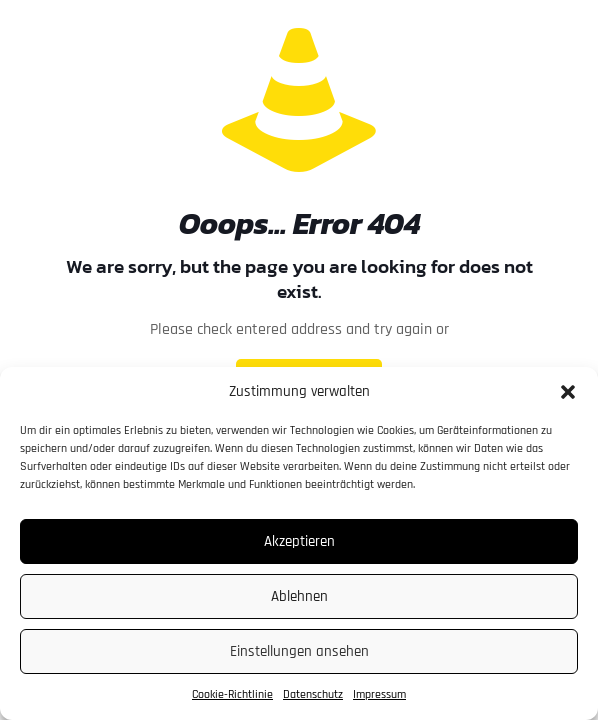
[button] (568, 392)
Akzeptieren (299, 541)
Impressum (379, 694)
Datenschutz (313, 694)
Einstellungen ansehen (299, 651)
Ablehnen (299, 596)
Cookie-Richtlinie (232, 694)
